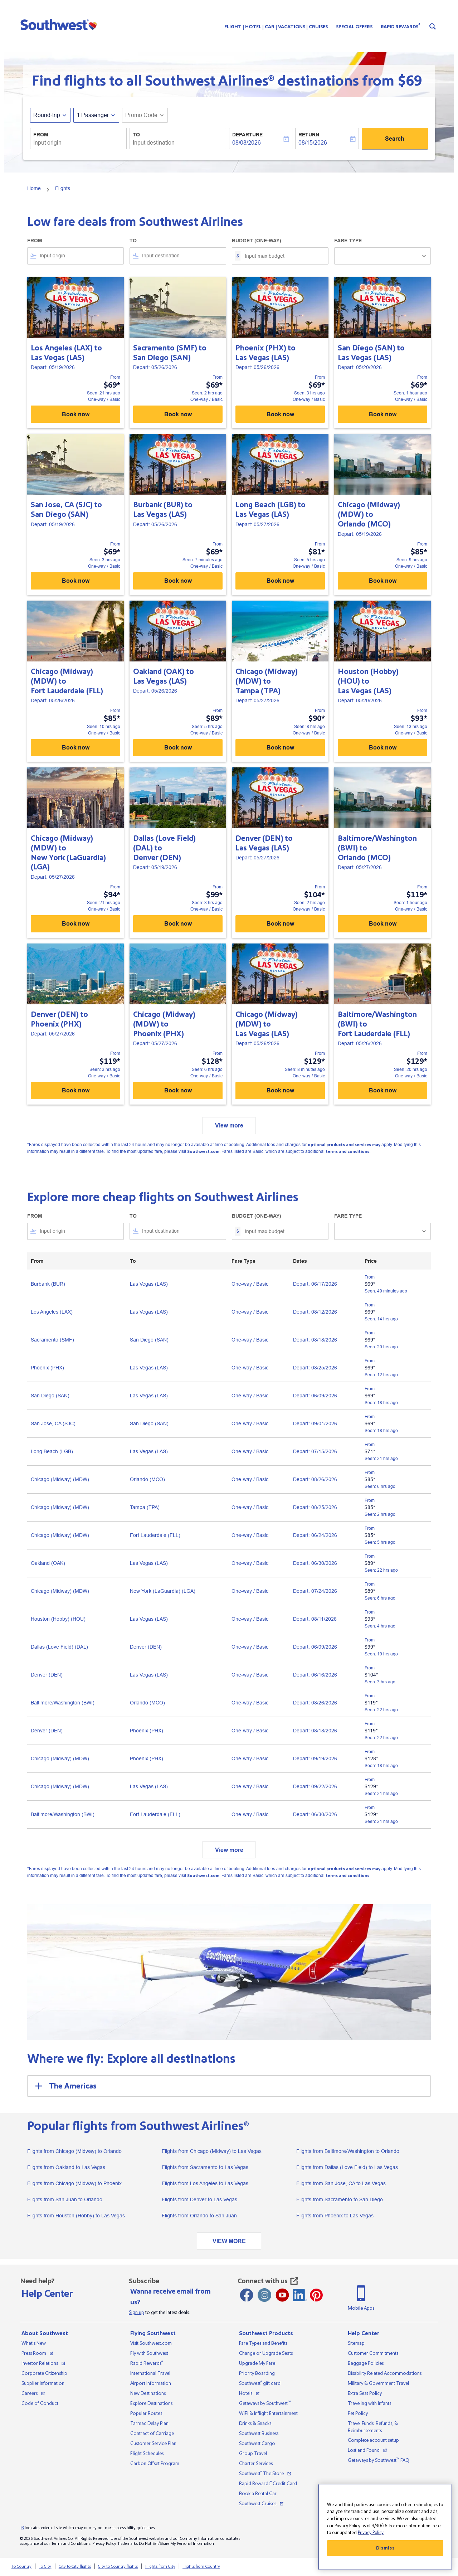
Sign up (136, 2312)
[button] (60, 24)
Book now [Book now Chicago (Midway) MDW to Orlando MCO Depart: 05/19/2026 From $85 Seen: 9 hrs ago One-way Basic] (382, 581)
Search (394, 139)
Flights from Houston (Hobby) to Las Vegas (76, 2215)
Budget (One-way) (256, 240)
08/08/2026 (246, 143)
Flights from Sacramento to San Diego (339, 2199)
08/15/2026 (312, 143)
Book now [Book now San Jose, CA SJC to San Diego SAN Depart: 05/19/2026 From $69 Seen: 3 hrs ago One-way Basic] (75, 581)
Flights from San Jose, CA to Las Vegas (341, 2183)
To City (45, 2566)
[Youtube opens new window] (282, 2295)
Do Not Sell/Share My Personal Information (176, 2543)
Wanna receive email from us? (170, 2297)
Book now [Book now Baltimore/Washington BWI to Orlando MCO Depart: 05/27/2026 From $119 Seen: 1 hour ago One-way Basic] (382, 924)
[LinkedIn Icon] (299, 2295)
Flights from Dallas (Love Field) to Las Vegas (347, 2167)
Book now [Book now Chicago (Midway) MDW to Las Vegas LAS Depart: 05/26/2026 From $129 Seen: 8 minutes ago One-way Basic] (280, 1090)
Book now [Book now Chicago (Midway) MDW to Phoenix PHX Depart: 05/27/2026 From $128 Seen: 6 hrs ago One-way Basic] (178, 1090)
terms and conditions (347, 1151)
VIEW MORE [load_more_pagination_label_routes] (229, 2241)
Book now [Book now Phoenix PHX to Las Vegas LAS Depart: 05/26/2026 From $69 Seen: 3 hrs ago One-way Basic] (280, 414)
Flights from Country (201, 2566)
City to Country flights (118, 2566)
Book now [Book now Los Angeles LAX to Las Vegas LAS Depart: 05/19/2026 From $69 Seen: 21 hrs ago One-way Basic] (75, 414)
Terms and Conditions (70, 2543)
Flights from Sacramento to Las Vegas (205, 2167)
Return (308, 134)
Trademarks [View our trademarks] (127, 2543)
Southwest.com (203, 1151)
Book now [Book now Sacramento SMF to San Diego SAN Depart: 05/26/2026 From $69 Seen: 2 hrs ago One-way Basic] (178, 414)
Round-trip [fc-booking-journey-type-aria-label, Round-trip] (46, 115)
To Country (21, 2566)
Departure (247, 134)
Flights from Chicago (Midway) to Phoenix (74, 2183)
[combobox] (78, 143)
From (40, 134)
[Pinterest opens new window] (316, 2295)
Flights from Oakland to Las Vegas (66, 2167)
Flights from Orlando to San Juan (199, 2215)
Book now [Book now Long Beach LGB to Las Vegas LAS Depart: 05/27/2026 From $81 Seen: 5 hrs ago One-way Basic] (280, 581)
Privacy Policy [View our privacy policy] (104, 2543)
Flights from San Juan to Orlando (64, 2199)
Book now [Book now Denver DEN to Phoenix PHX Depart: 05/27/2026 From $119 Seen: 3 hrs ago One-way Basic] (75, 1090)
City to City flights (75, 2566)
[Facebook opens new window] (246, 2295)
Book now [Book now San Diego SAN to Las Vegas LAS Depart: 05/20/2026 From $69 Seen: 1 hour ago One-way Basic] (382, 414)
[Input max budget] (283, 256)
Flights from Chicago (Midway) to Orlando (74, 2151)
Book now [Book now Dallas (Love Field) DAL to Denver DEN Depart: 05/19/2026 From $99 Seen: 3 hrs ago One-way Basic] (178, 924)
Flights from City (160, 2566)
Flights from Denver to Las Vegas (199, 2199)
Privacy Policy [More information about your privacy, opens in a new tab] (371, 2533)
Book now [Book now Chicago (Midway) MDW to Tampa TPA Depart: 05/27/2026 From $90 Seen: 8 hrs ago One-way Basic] (280, 747)
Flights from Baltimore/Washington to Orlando (347, 2151)
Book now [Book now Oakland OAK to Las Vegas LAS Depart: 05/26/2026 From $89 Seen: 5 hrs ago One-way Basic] (178, 747)
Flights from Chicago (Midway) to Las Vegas (212, 2151)
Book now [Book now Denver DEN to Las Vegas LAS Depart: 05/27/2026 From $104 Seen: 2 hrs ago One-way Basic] (280, 924)
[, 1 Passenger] (93, 115)
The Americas (65, 2086)
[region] (385, 2527)
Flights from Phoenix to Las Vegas (335, 2215)
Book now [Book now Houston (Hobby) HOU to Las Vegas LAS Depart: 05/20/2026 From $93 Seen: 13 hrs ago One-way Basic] (382, 747)
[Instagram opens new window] (264, 2295)
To (136, 134)
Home (34, 188)
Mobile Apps (361, 2308)
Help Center (47, 2293)
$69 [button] (410, 81)
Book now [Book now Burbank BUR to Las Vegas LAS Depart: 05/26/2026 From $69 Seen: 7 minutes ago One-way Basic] (178, 581)
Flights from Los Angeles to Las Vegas (205, 2183)
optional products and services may (344, 1145)
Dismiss (385, 2548)
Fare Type (348, 240)
